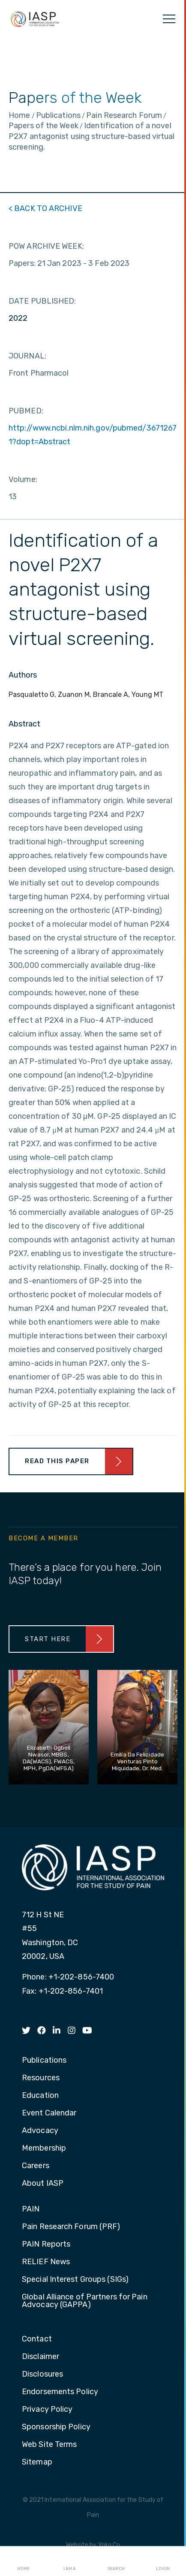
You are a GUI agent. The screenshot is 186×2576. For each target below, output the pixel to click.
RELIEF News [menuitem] (46, 2262)
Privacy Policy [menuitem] (47, 2409)
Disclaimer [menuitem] (40, 2357)
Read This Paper (57, 1461)
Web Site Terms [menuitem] (49, 2444)
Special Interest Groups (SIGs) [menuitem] (75, 2279)
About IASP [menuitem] (42, 2183)
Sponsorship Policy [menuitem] (56, 2427)
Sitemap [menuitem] (37, 2462)
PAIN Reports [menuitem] (46, 2244)
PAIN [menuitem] (30, 2209)
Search (116, 2561)
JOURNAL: (27, 356)
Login (163, 2561)
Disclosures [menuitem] (42, 2374)
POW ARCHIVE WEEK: (46, 246)
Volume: (23, 479)
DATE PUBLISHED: (42, 301)
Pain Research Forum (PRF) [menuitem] (71, 2227)
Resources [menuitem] (41, 2078)
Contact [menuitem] (37, 2339)
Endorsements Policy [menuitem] (60, 2392)
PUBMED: (26, 411)
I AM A (69, 2561)
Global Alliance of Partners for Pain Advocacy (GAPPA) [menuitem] (84, 2301)
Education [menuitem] (40, 2095)
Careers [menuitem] (35, 2166)
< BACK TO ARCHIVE (45, 208)
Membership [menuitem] (44, 2148)
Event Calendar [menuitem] (49, 2113)
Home (23, 2561)
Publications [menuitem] (44, 2060)
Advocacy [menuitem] (40, 2131)
